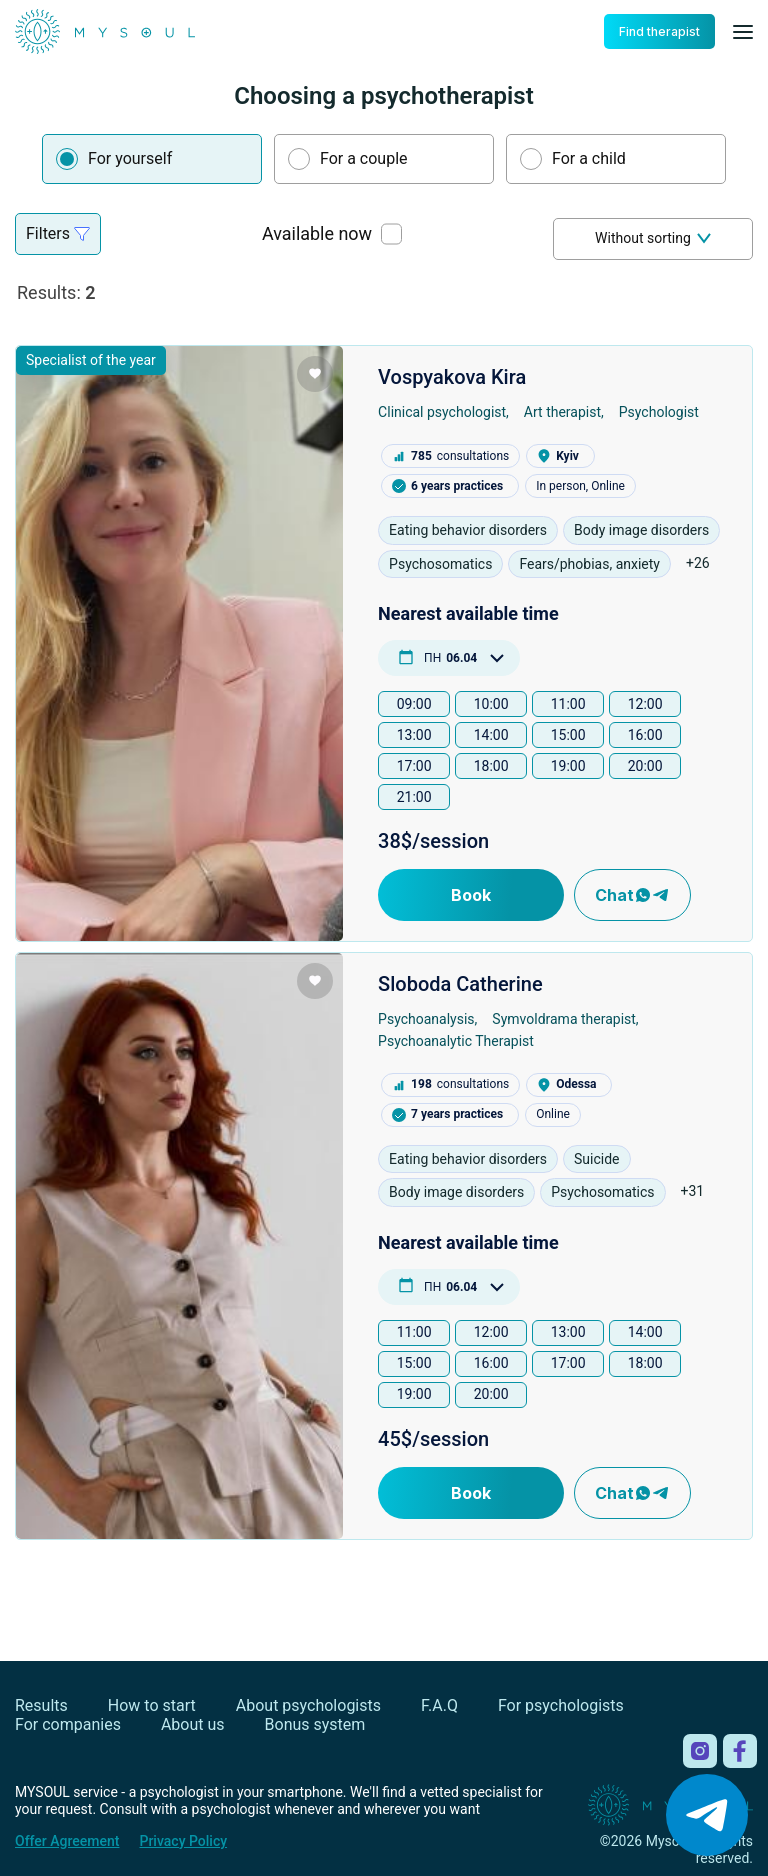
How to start (152, 1705)
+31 (693, 1191)
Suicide (597, 1159)
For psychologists (561, 1705)
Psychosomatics (440, 564)
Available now (317, 233)
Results (41, 1705)
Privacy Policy (183, 1841)
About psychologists (308, 1705)
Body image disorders (641, 530)
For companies (68, 1724)
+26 (698, 563)
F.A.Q (439, 1705)
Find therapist (659, 31)
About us (193, 1724)
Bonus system (315, 1724)
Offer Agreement (67, 1841)
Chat (632, 895)
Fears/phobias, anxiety (589, 564)
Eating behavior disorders (468, 530)
